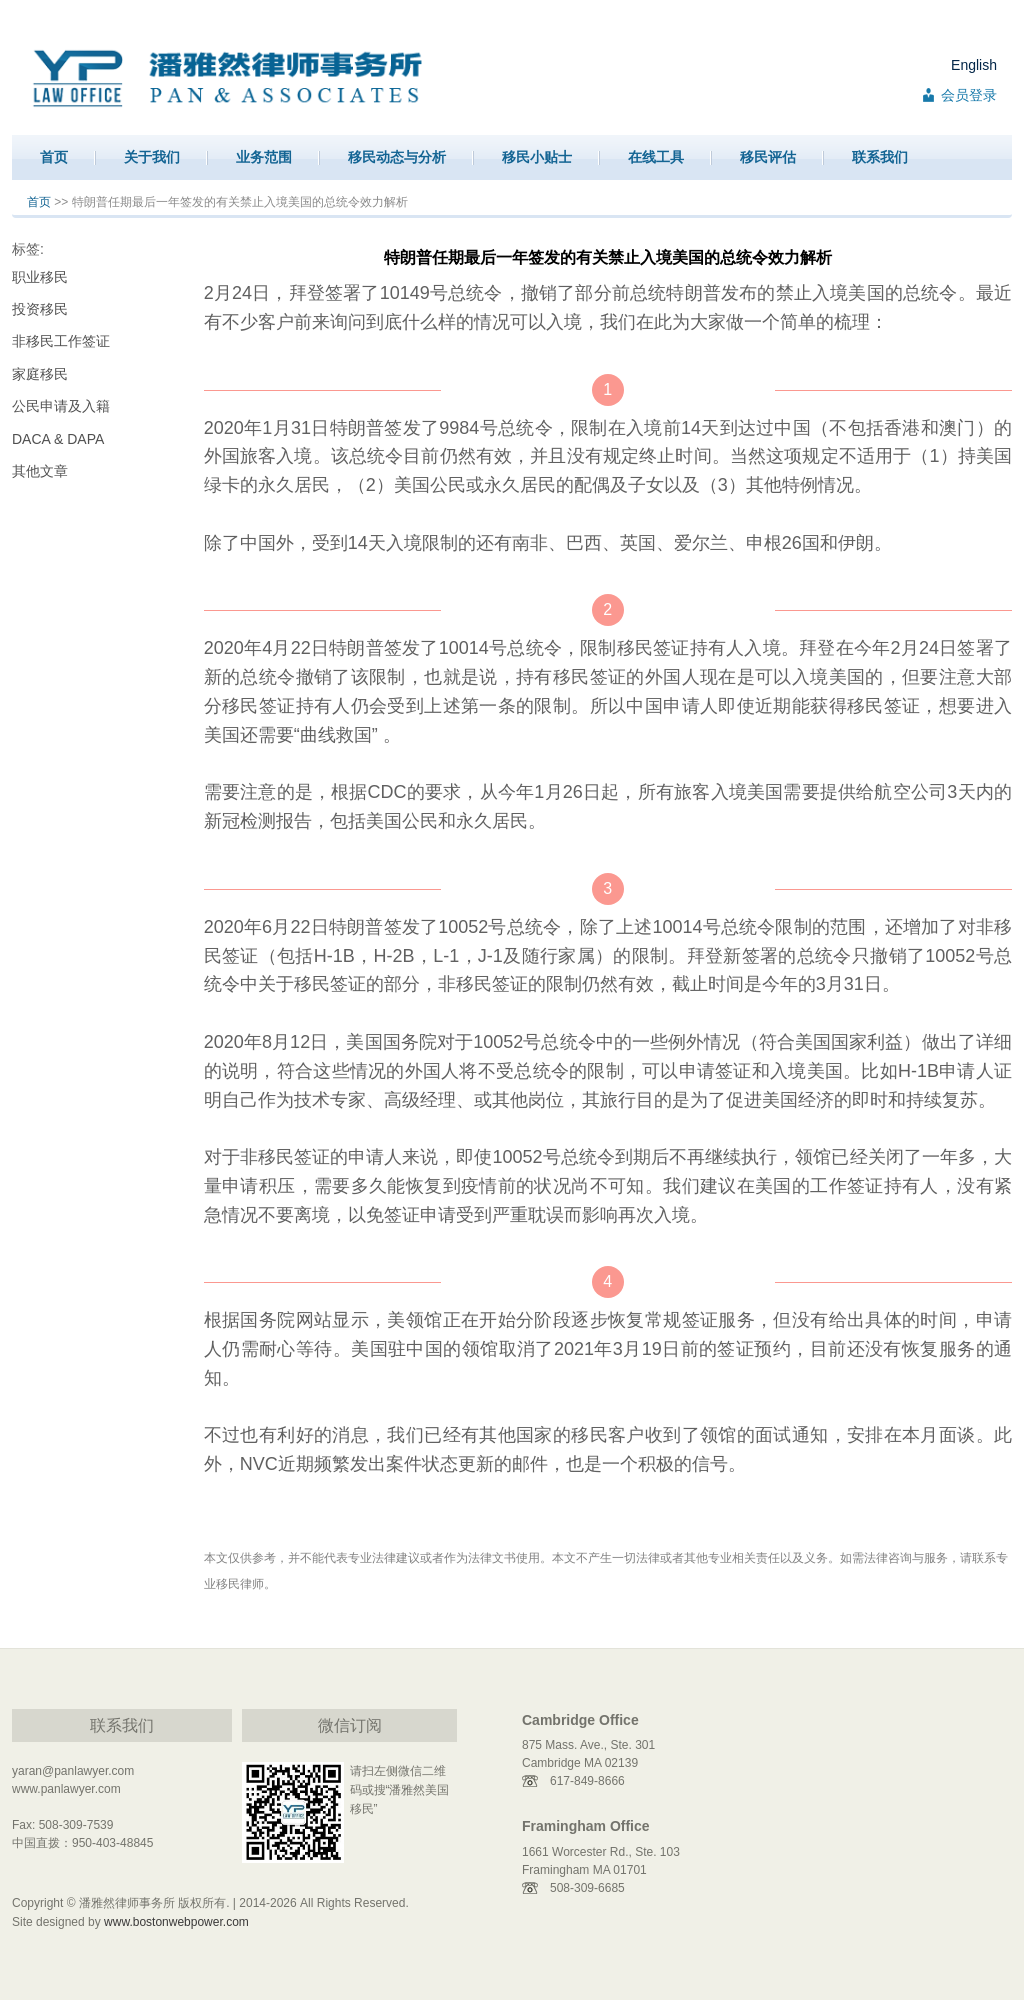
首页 (54, 157)
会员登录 (969, 95)
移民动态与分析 (397, 157)
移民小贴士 (537, 157)
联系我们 (880, 157)
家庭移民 (40, 374)
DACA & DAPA (58, 439)
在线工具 (656, 157)
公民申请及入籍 (61, 406)
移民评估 (768, 157)
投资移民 (40, 309)
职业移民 (40, 277)
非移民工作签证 (61, 341)
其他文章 (40, 471)
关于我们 (152, 157)
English (974, 65)
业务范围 (264, 157)
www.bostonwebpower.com (176, 1922)
